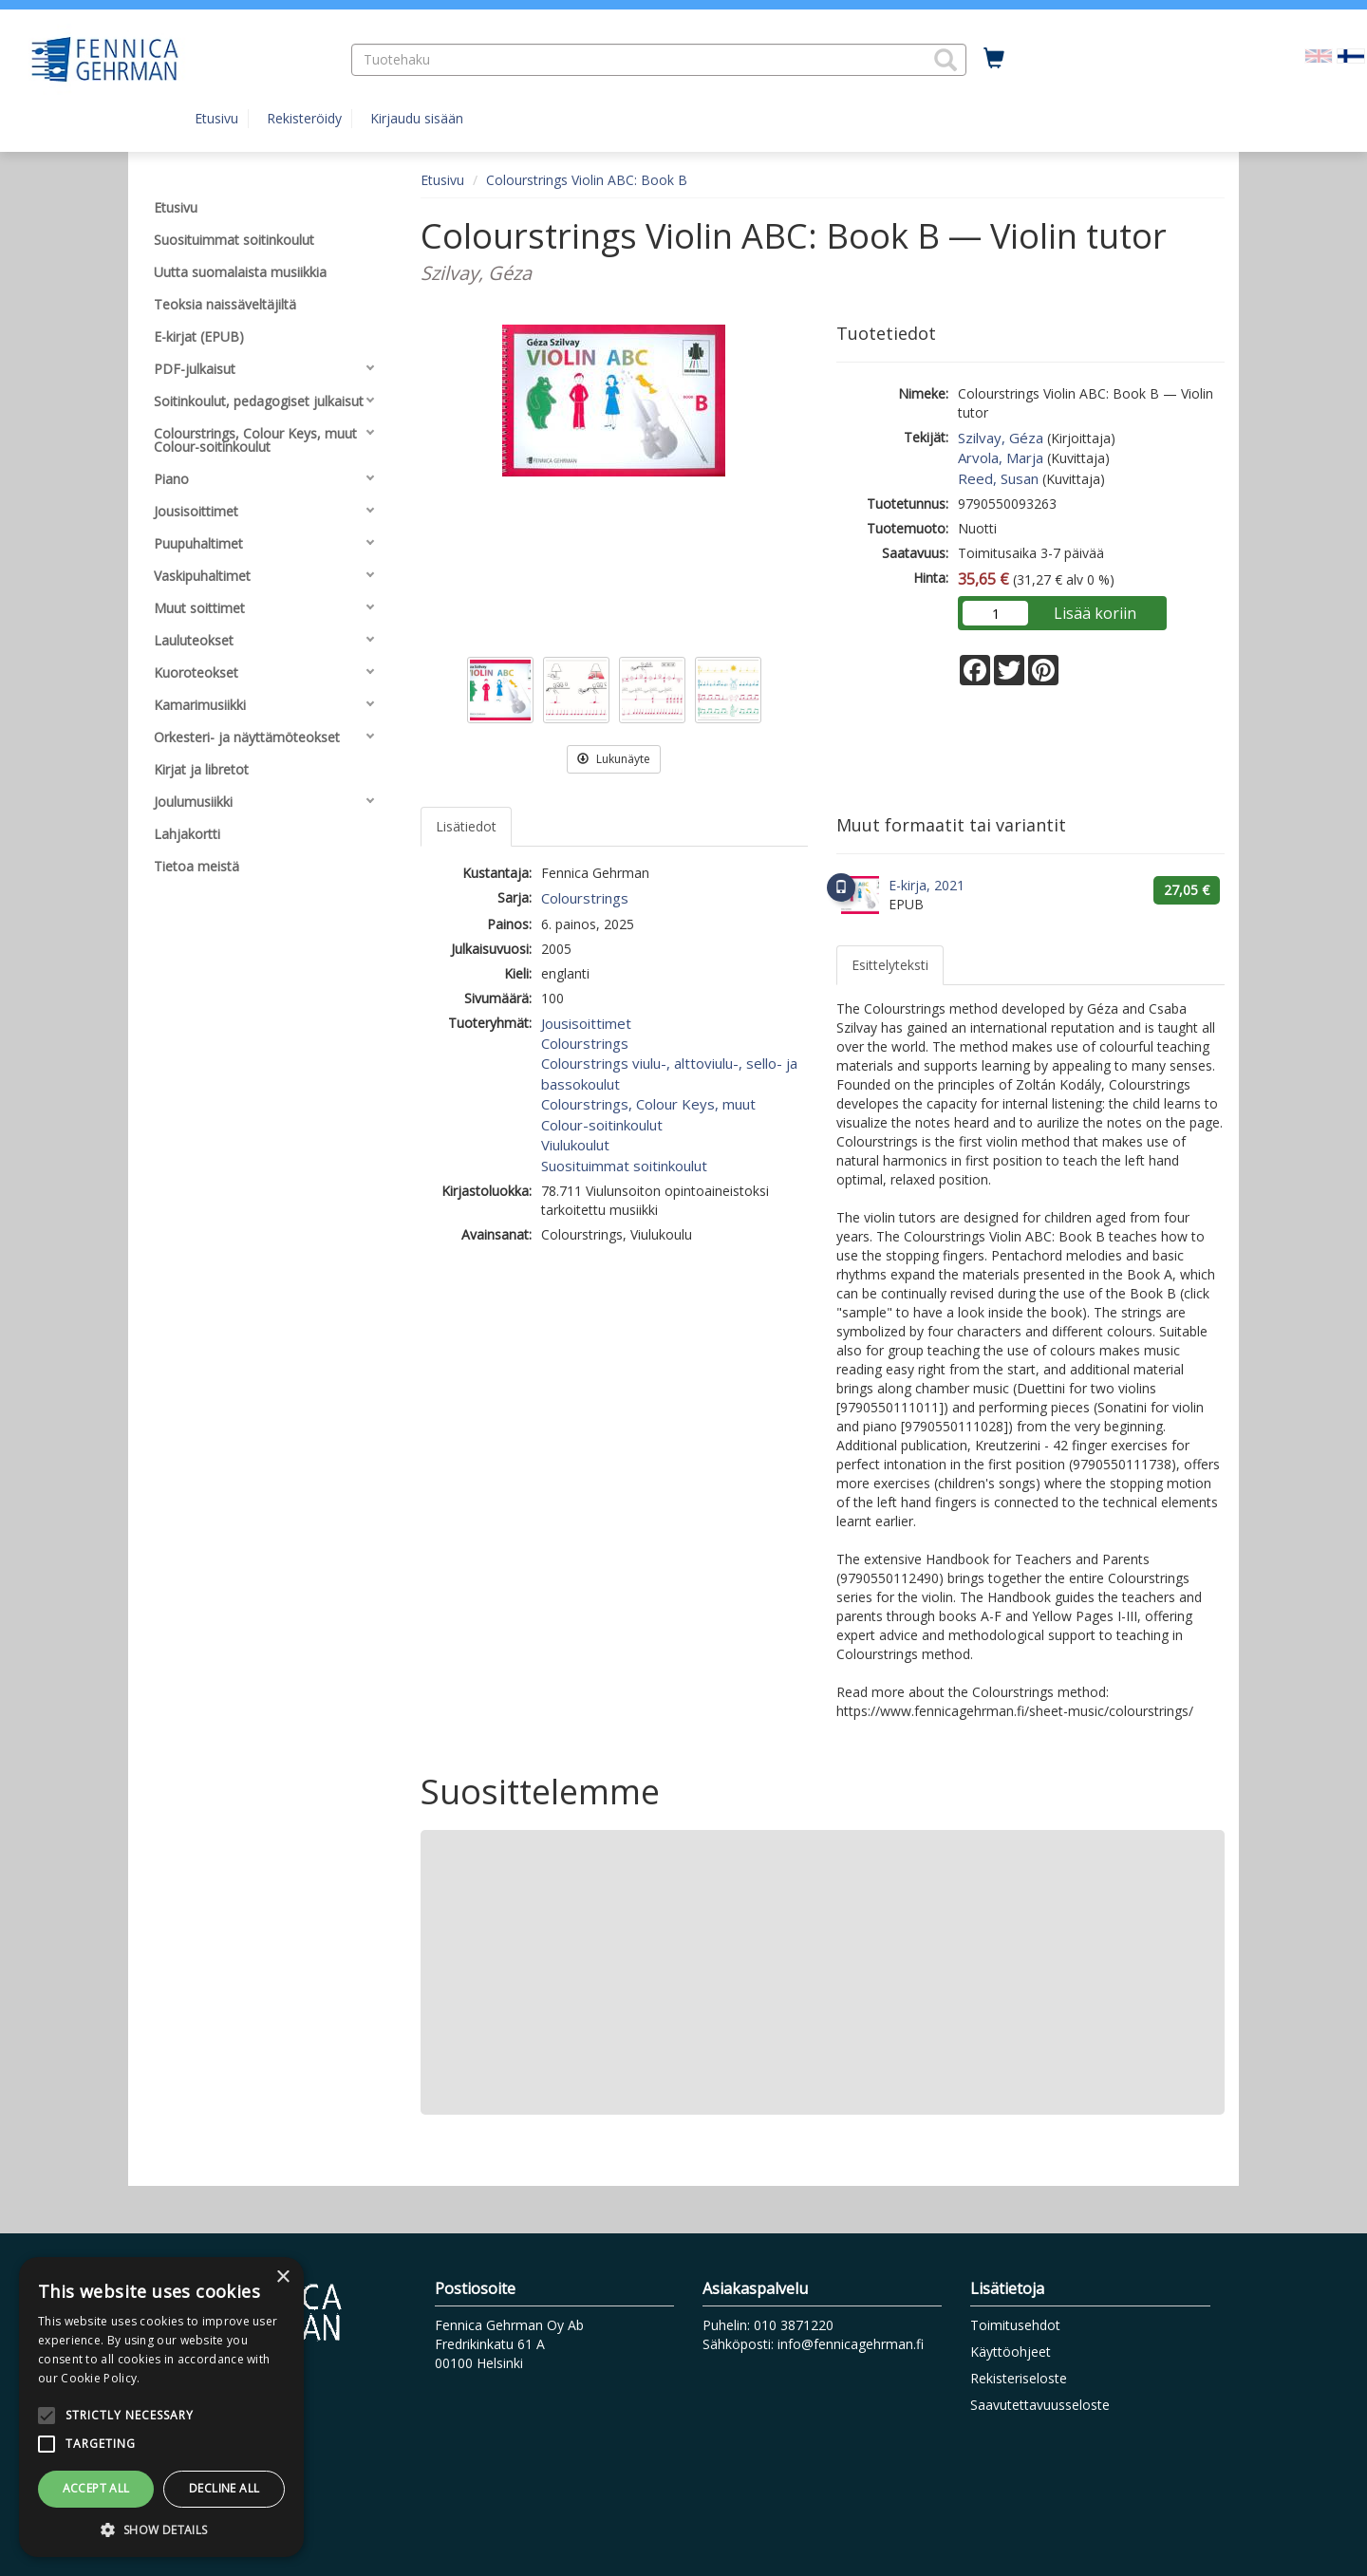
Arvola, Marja (1000, 457)
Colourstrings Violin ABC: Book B (586, 180)
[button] (945, 59)
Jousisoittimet (586, 1023)
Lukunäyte (613, 759)
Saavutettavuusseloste (1040, 2405)
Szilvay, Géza (1000, 437)
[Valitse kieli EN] (1318, 55)
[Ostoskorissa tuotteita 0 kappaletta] (994, 59)
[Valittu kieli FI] (1351, 55)
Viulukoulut (575, 1144)
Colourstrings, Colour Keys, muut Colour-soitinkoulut (648, 1113)
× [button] (282, 2277)
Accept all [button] (96, 2488)
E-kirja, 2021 (926, 885)
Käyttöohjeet (1010, 2352)
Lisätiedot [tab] (466, 826)
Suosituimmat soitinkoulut (624, 1165)
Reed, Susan (998, 478)
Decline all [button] (224, 2488)
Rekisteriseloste (1018, 2378)
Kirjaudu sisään (416, 118)
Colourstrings (584, 897)
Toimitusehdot (1015, 2325)
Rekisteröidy (304, 118)
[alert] (161, 2407)
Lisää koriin (1095, 613)
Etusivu (216, 118)
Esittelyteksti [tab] (890, 965)
